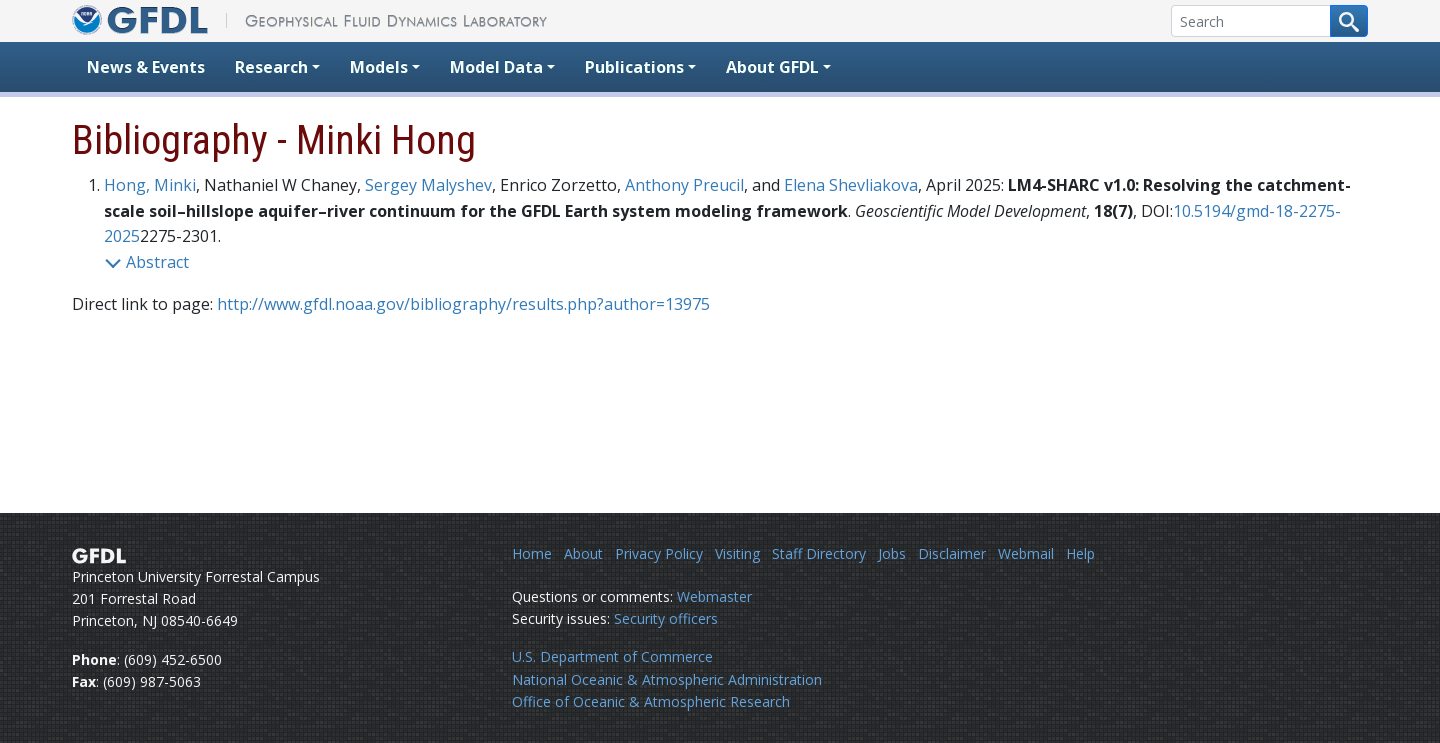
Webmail (1026, 553)
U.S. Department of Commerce (612, 656)
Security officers (666, 618)
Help (1080, 553)
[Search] (1251, 21)
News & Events (146, 67)
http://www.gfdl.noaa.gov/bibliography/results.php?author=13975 (463, 304)
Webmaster (714, 596)
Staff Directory (819, 553)
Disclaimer (952, 553)
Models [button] (379, 67)
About (583, 553)
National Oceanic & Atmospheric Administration (667, 679)
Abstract (146, 262)
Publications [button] (634, 67)
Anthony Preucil (684, 185)
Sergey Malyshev (428, 185)
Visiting (737, 553)
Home (532, 553)
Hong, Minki (150, 185)
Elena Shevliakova (851, 185)
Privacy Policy (659, 553)
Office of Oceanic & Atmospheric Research (651, 701)
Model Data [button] (496, 67)
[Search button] (1349, 21)
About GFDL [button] (772, 67)
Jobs (892, 553)
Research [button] (271, 67)
